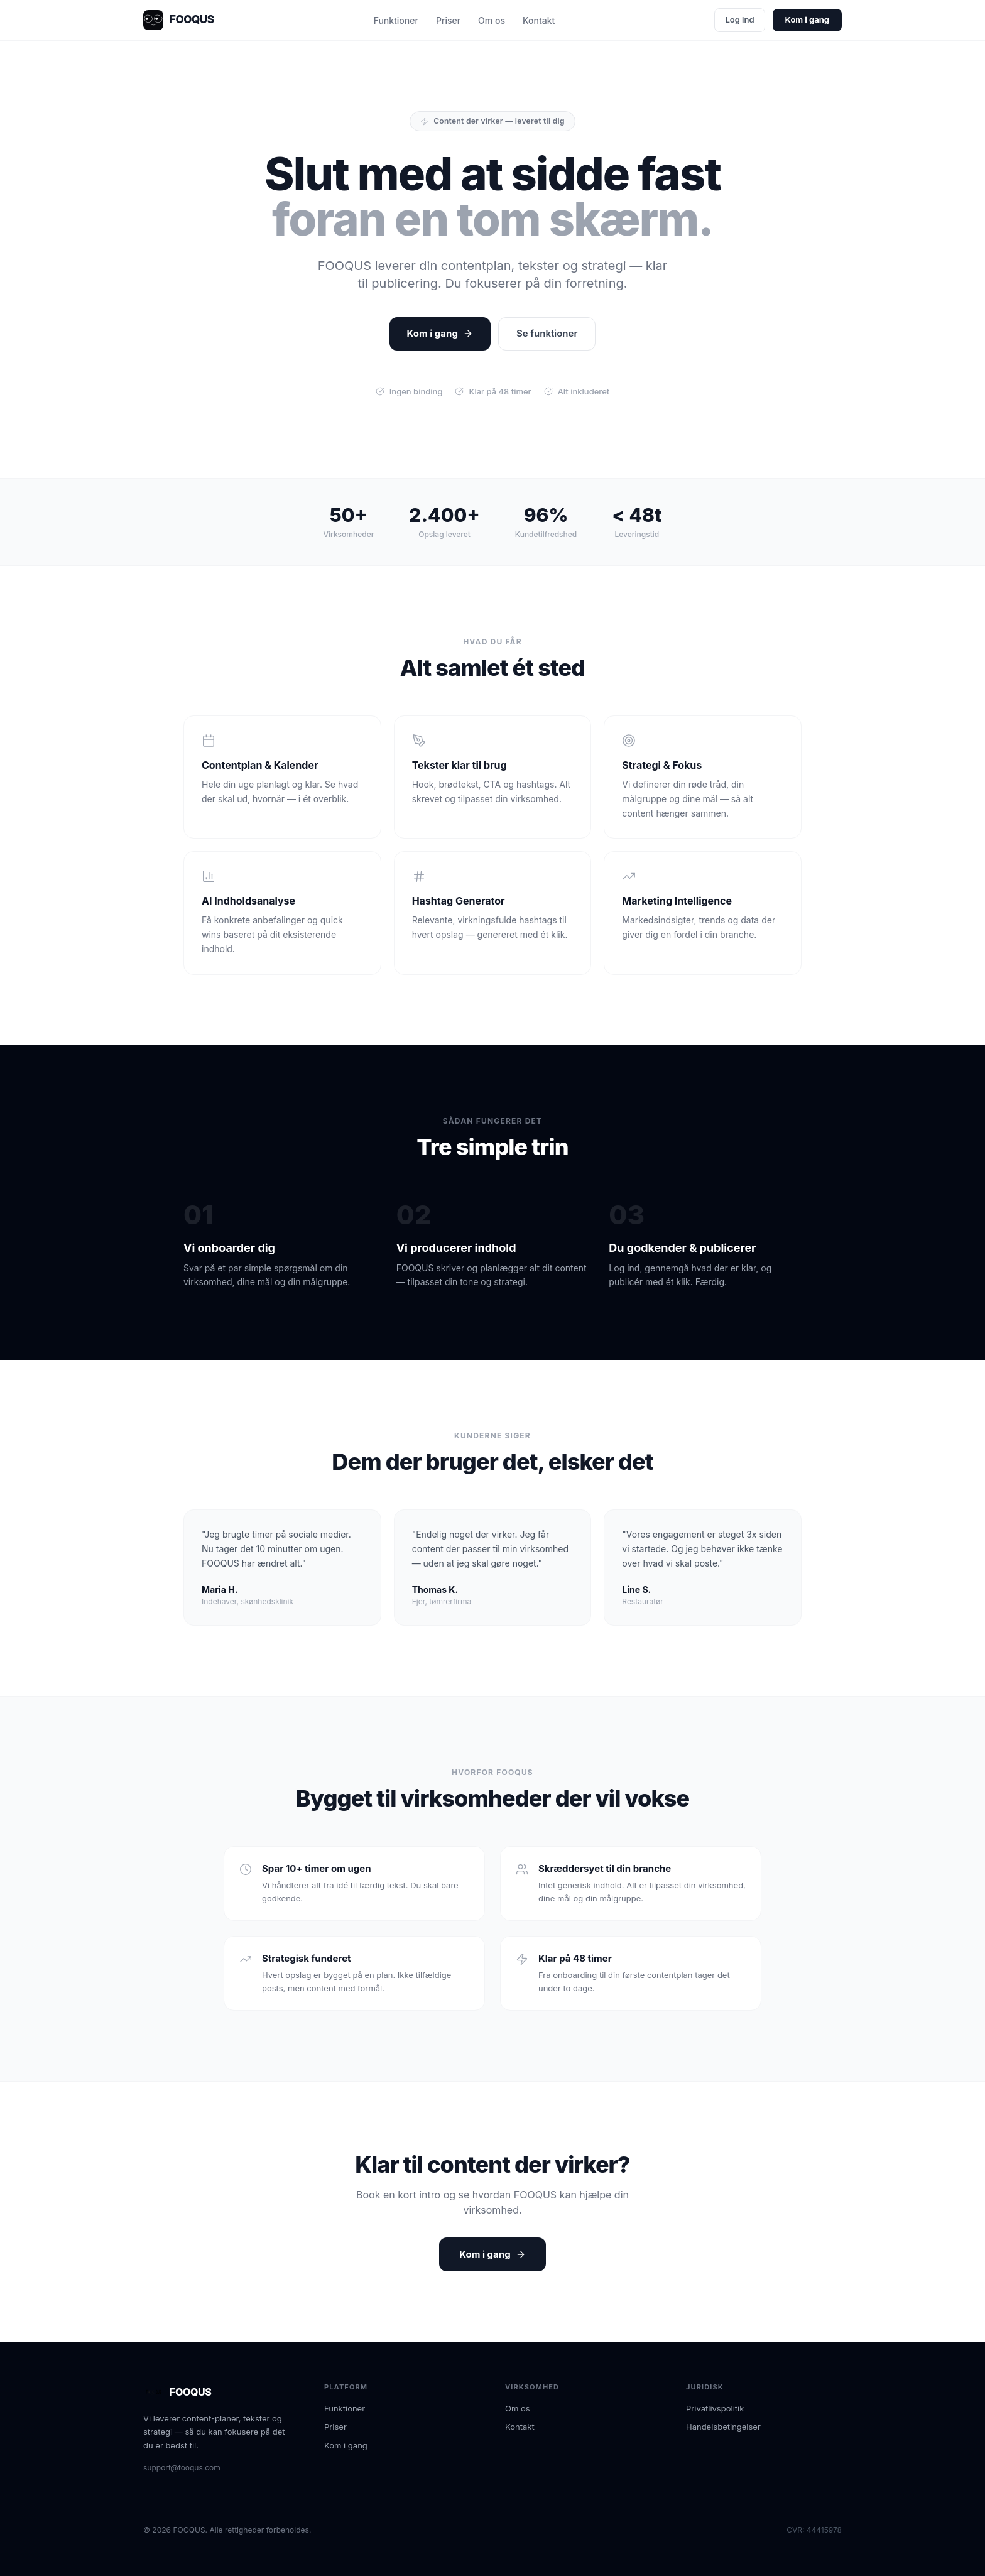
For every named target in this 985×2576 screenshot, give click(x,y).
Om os (491, 20)
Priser (448, 20)
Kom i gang (807, 19)
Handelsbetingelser (723, 2426)
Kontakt (539, 20)
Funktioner (396, 20)
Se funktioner (547, 333)
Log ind (739, 19)
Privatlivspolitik (715, 2408)
